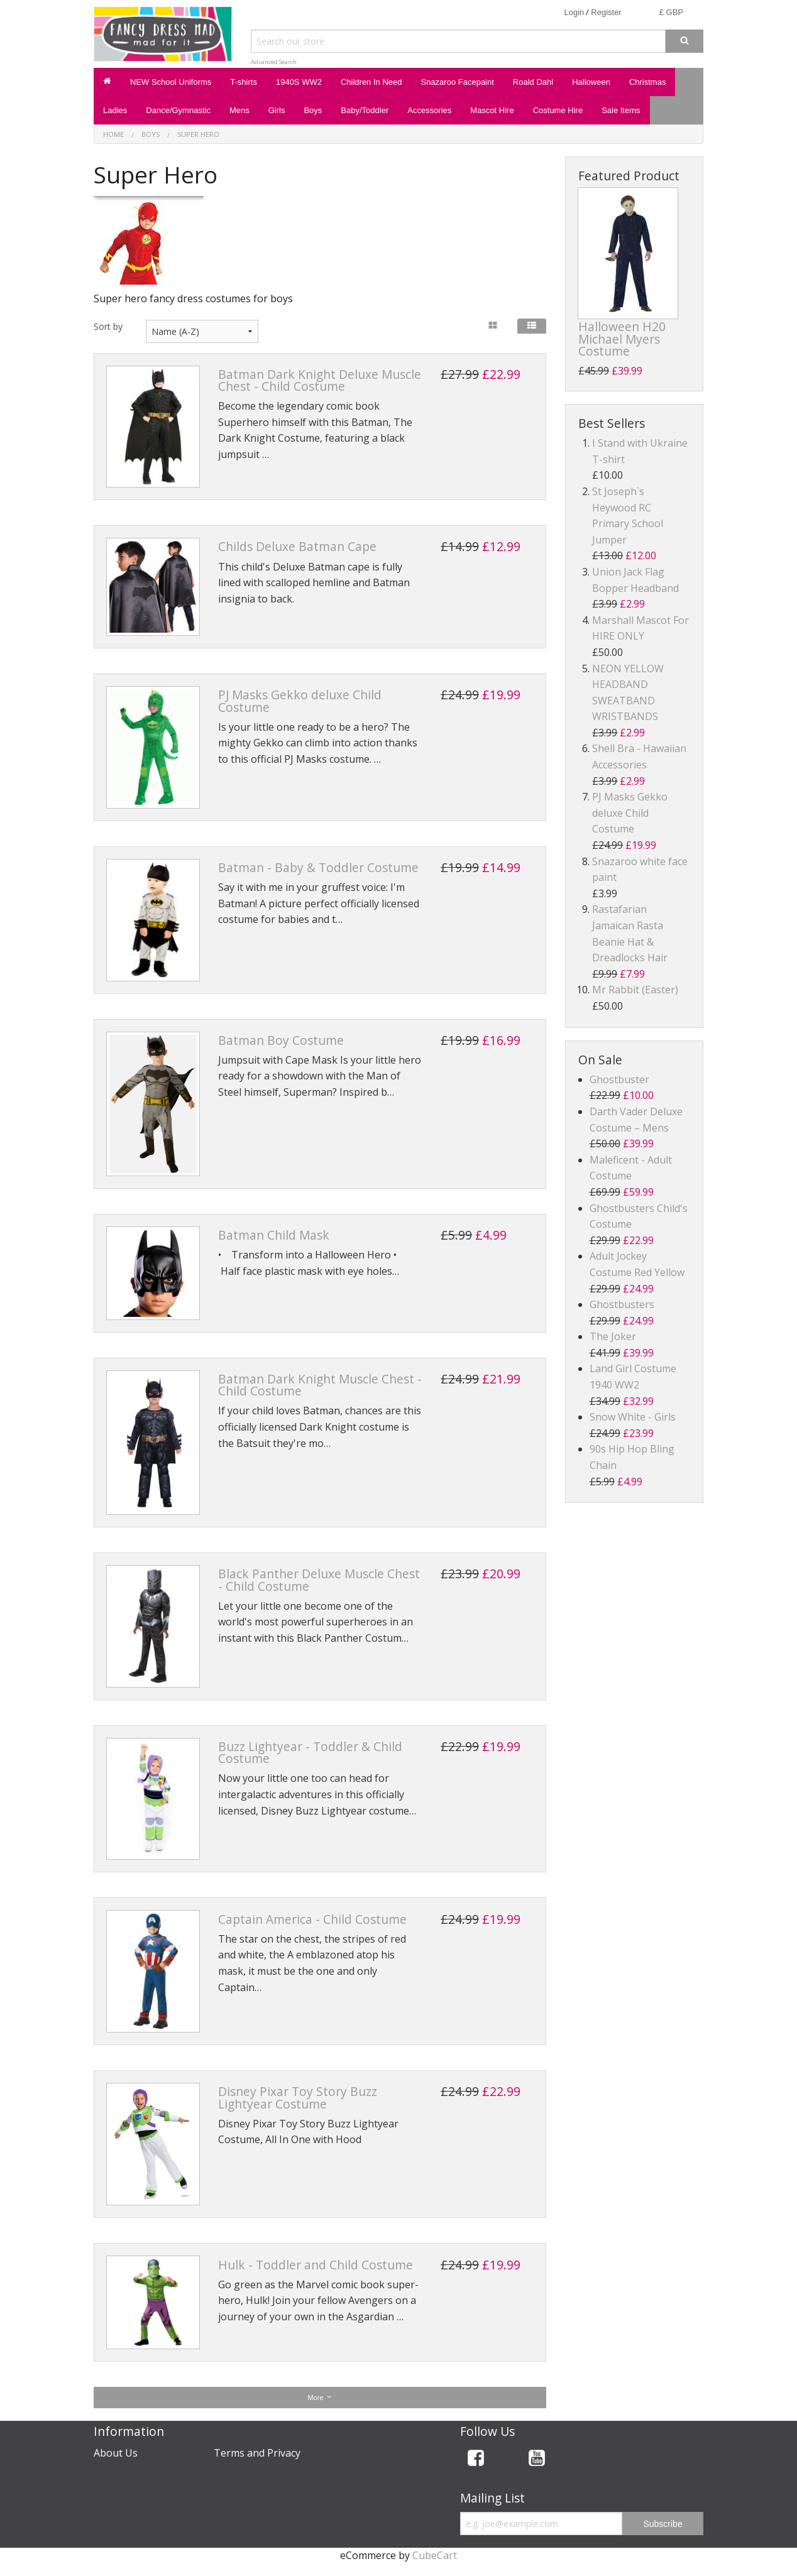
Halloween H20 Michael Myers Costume (622, 338)
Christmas (647, 82)
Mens (239, 110)
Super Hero (198, 134)
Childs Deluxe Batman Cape (297, 546)
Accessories (429, 110)
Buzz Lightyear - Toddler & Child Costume (310, 1752)
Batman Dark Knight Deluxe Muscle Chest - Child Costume (319, 380)
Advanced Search (274, 62)
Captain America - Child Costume (312, 1919)
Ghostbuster (619, 1079)
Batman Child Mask (273, 1234)
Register (606, 12)
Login (574, 12)
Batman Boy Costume (281, 1040)
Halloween (591, 82)
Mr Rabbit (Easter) (635, 989)
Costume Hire (558, 110)
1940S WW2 (299, 82)
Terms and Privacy (257, 2453)
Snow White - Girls (633, 1417)
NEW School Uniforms (170, 82)
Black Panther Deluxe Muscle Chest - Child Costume (319, 1579)
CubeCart (434, 2555)
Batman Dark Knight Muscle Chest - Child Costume (320, 1384)
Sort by (108, 326)
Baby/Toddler (364, 110)
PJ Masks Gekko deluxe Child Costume (300, 700)
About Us (116, 2453)
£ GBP (671, 12)
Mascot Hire (492, 110)
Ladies (115, 110)
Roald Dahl (533, 82)
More (319, 2397)
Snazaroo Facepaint (456, 82)
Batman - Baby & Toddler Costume (318, 867)
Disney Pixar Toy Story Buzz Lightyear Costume (297, 2097)
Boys (313, 110)
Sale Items (621, 110)
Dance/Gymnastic (178, 110)
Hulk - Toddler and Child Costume (315, 2264)
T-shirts (243, 82)
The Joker (613, 1336)
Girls (276, 110)
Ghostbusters (622, 1304)
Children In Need (371, 82)
